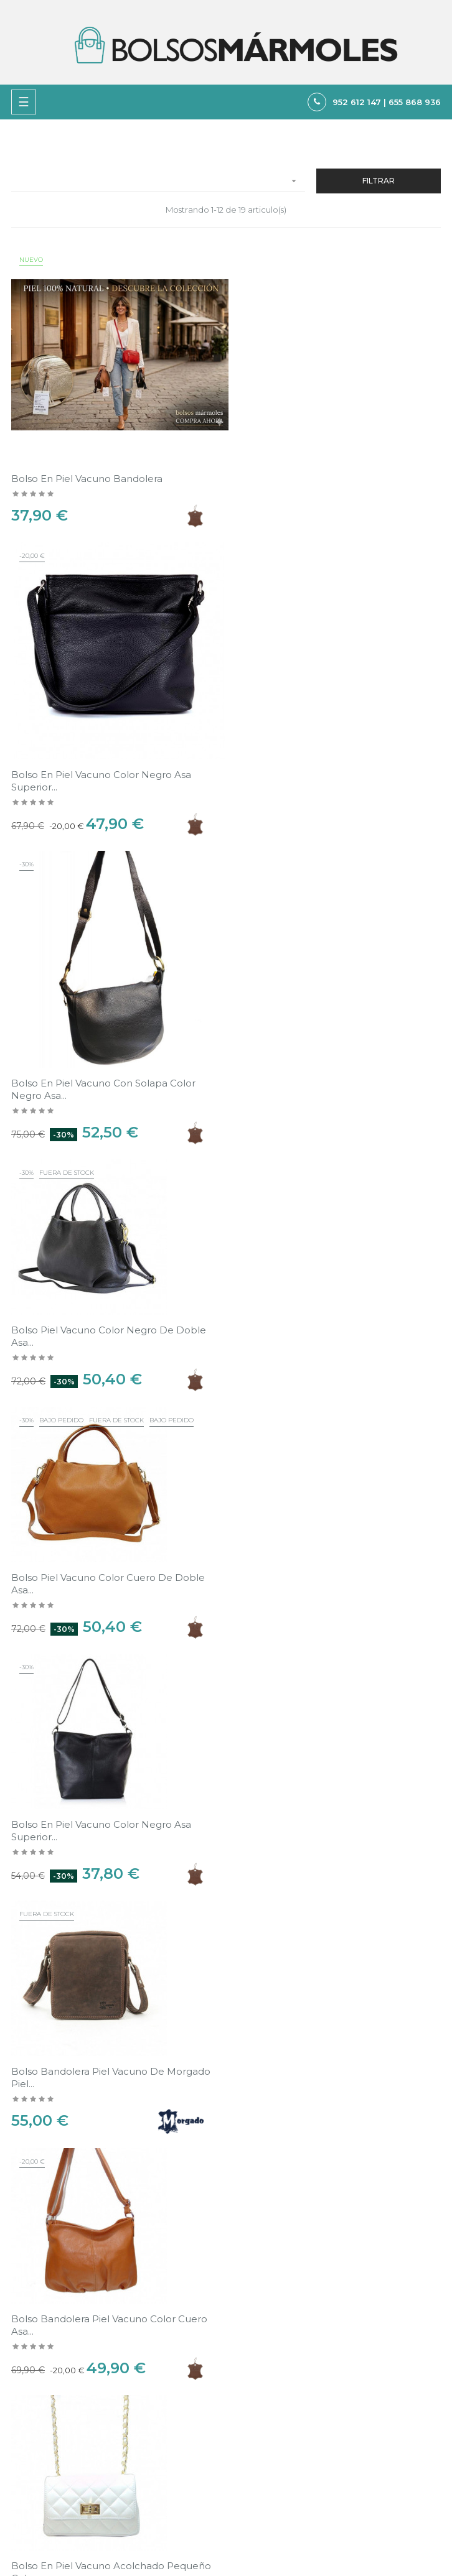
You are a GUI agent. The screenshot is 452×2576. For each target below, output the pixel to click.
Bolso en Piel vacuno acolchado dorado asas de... (327, 1766)
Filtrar (378, 180)
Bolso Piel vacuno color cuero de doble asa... (108, 1024)
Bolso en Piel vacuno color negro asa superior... (322, 477)
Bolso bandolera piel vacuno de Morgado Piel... (110, 1271)
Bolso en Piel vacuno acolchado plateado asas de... (110, 1766)
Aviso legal (253, 2376)
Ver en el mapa (410, 2271)
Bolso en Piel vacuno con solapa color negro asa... (103, 777)
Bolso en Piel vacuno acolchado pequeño (331, 1512)
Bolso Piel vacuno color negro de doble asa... (329, 723)
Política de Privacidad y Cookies (296, 2397)
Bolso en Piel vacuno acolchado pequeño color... (111, 1518)
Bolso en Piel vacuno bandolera (86, 470)
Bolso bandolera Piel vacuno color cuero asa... (330, 1271)
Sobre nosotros (262, 2419)
